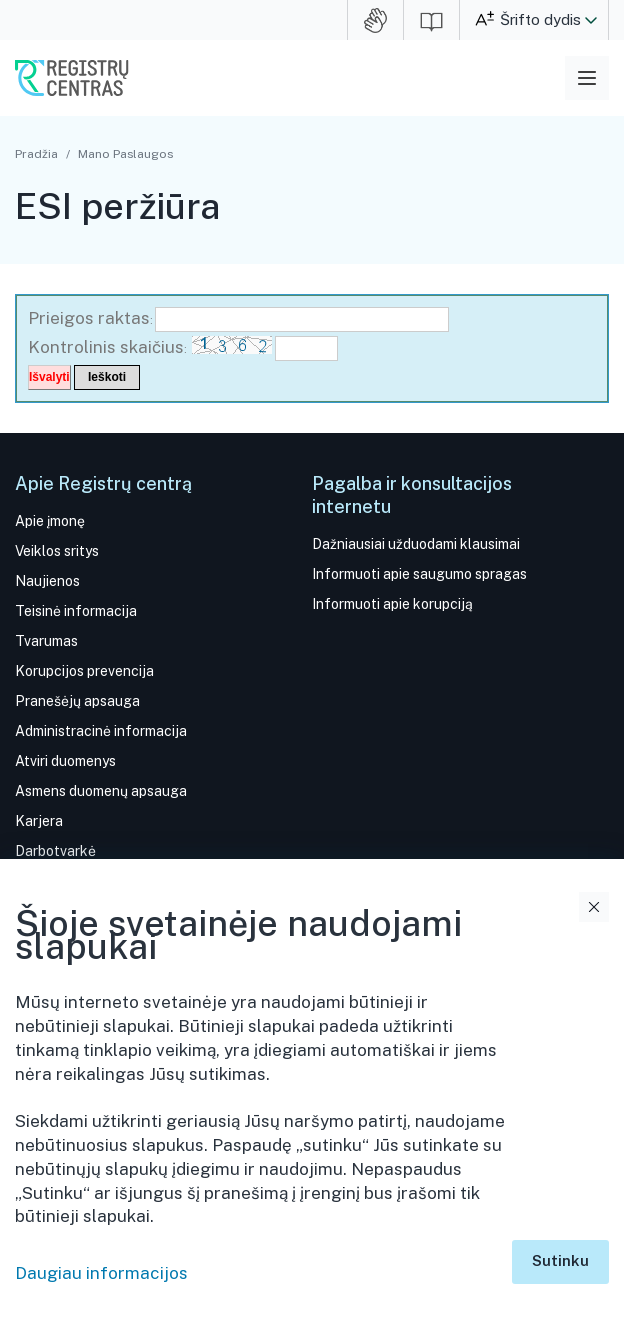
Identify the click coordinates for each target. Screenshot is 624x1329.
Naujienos (47, 581)
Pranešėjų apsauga (77, 701)
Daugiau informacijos (101, 1273)
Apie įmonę (50, 521)
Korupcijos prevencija (84, 671)
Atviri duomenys (65, 761)
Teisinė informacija (76, 611)
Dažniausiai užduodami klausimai (416, 544)
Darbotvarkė (55, 851)
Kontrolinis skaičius (106, 347)
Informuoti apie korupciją (392, 604)
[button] (591, 20)
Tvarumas (46, 641)
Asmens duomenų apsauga (101, 791)
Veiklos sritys (57, 551)
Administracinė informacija (101, 731)
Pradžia (36, 154)
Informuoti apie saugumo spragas (419, 574)
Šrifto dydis (540, 19)
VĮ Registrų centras (72, 78)
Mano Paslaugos (125, 154)
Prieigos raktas (89, 318)
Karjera (39, 821)
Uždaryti (594, 907)
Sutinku (560, 1260)
